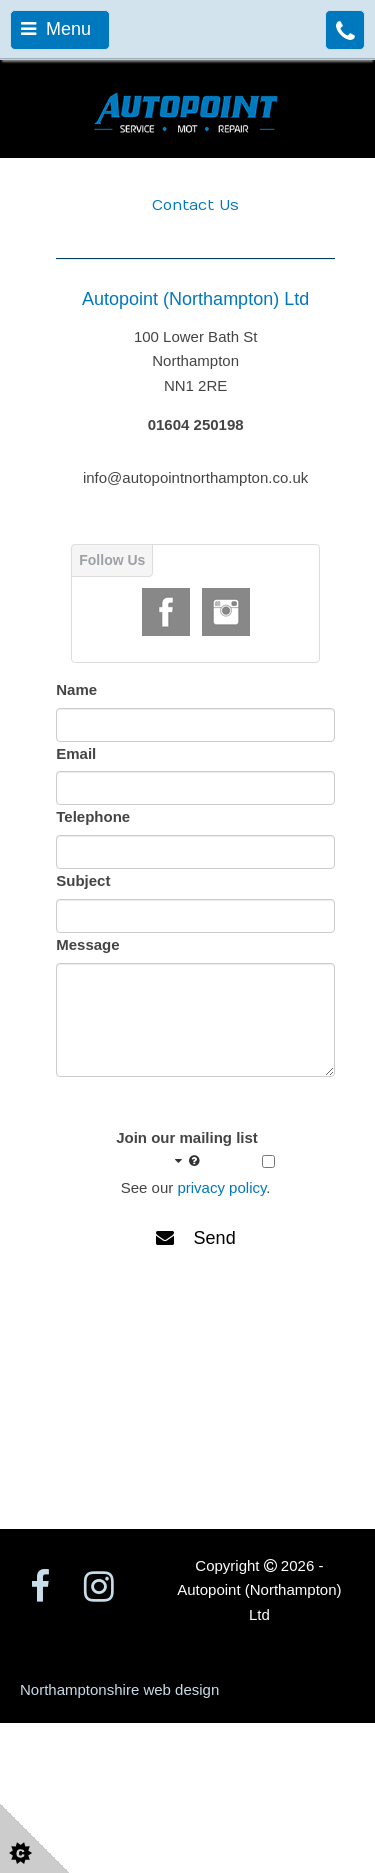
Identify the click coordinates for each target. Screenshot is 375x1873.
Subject (83, 880)
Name (76, 689)
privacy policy (221, 1187)
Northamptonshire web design (119, 1689)
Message (87, 944)
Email (76, 753)
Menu (56, 29)
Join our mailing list (187, 1150)
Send (196, 1238)
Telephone (93, 816)
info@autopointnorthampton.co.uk (195, 477)
